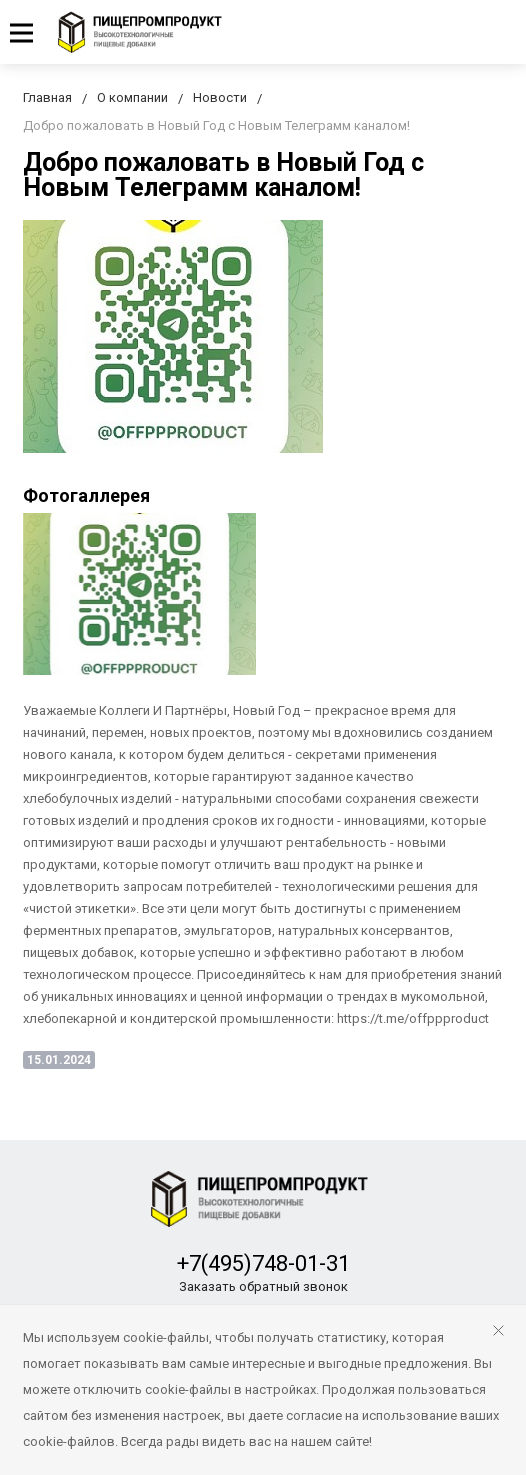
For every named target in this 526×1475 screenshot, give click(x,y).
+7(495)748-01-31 (263, 1263)
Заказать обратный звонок (263, 1286)
